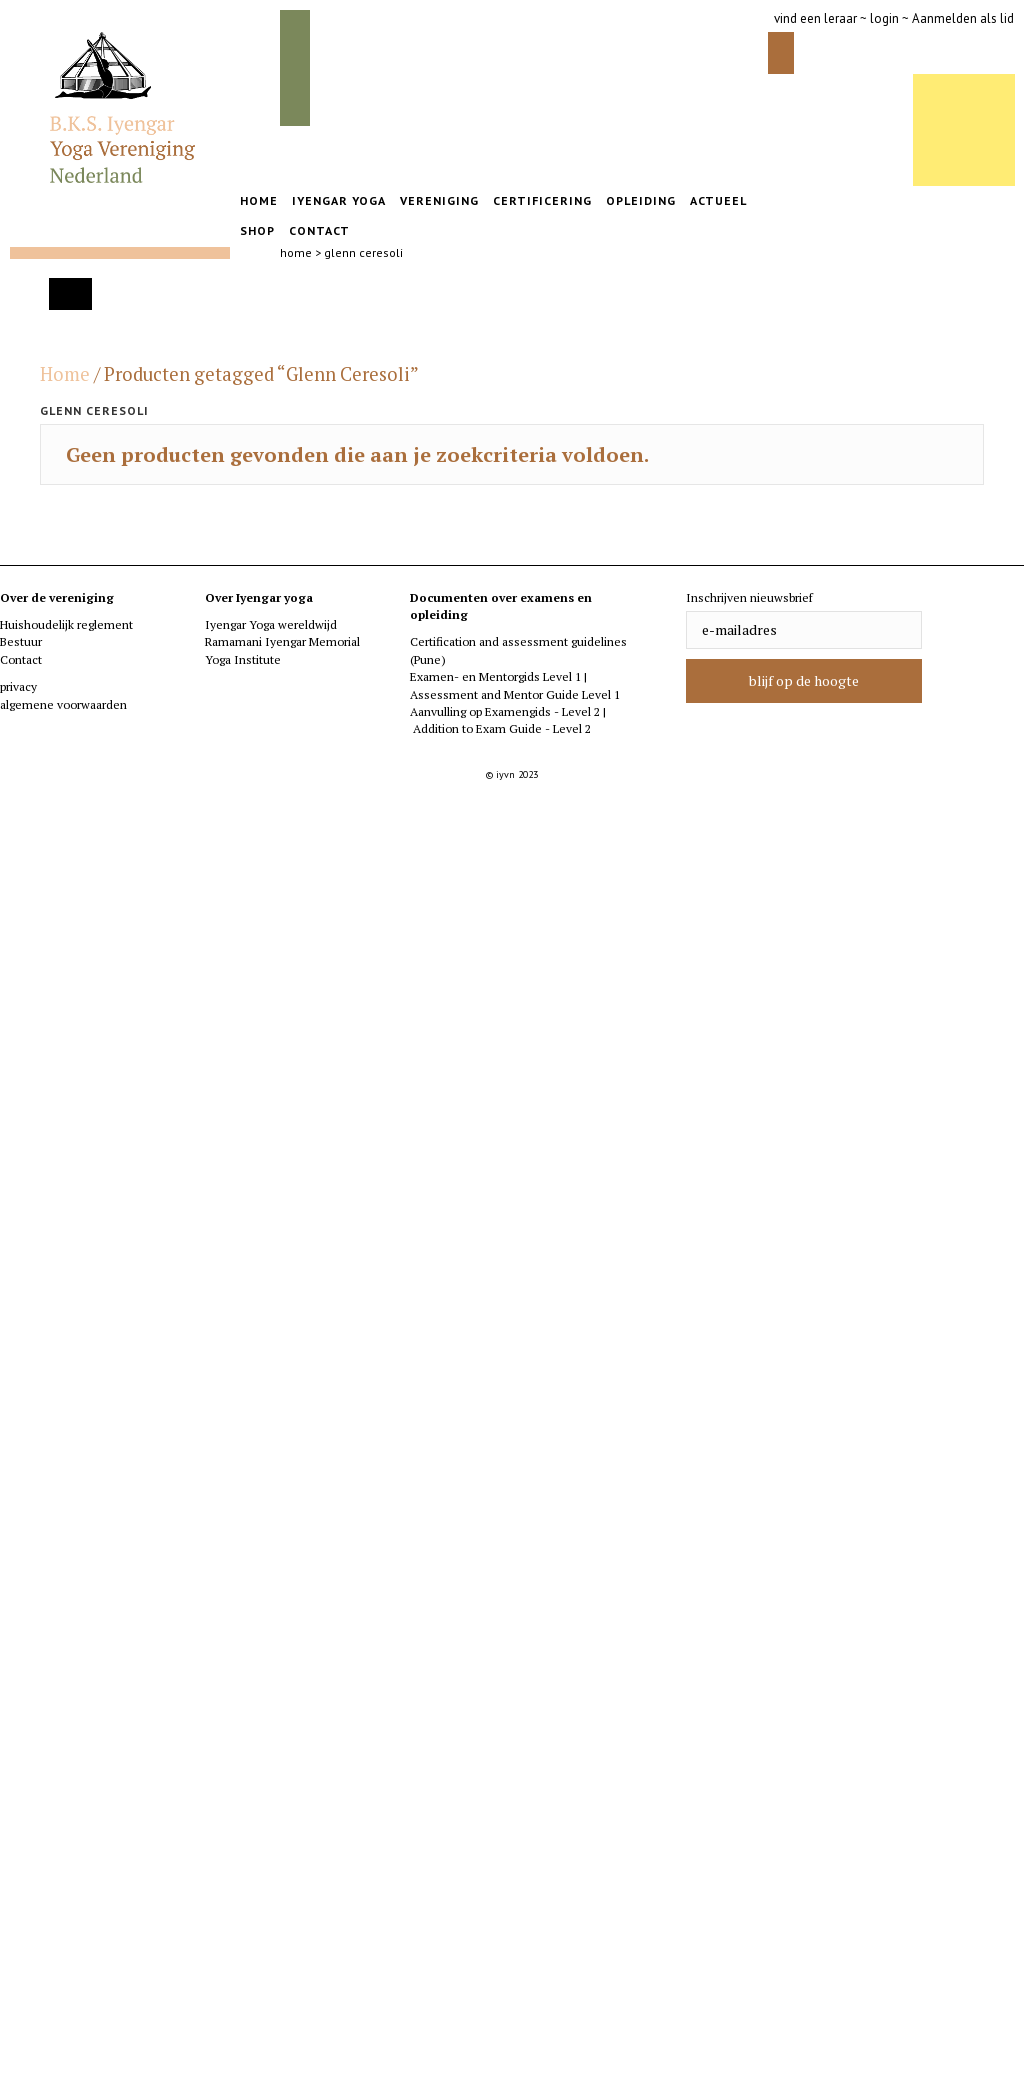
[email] (804, 630)
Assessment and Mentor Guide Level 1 (515, 694)
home (296, 252)
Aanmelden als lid (963, 18)
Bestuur (21, 641)
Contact (21, 659)
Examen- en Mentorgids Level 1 (497, 676)
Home (65, 374)
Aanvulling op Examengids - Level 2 (505, 711)
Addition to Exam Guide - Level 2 (502, 728)
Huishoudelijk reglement (66, 624)
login (884, 18)
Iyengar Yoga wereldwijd (271, 624)
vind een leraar (815, 18)
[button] (804, 681)
